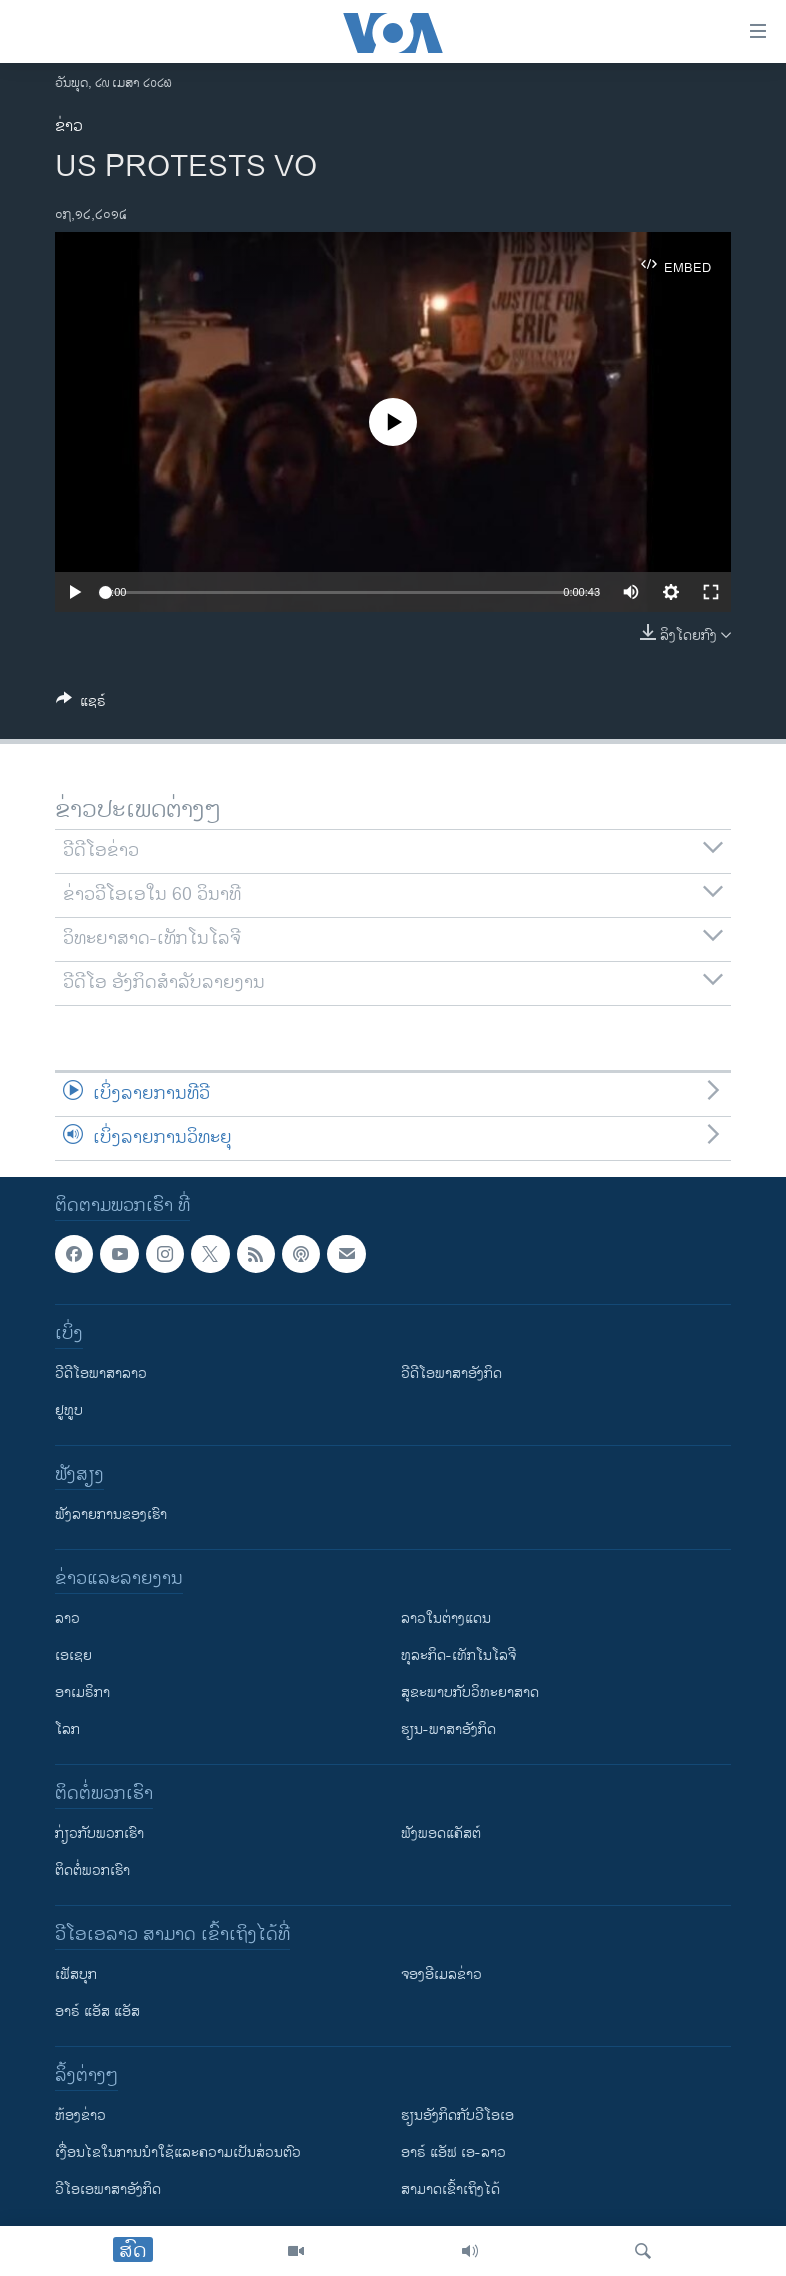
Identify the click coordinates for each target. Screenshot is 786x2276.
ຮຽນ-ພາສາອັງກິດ (448, 1729)
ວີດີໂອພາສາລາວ (101, 1373)
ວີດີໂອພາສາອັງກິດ (451, 1373)
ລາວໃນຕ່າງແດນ (446, 1618)
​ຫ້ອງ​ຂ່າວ (80, 2115)
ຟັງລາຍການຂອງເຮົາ (111, 1514)
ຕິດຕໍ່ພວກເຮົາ (92, 1870)
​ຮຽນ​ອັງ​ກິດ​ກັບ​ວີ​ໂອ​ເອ (457, 2115)
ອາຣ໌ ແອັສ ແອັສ (97, 2011)
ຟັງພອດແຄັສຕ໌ (441, 1833)
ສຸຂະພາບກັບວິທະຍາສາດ (470, 1692)
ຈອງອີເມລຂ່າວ (441, 1974)
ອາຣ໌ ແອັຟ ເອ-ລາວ (453, 2152)
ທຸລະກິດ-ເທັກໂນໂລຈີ (458, 1655)
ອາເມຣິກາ (82, 1692)
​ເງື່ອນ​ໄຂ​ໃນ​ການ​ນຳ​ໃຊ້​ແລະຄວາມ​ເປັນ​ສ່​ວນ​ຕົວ (178, 2152)
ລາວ (67, 1618)
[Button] (81, 704)
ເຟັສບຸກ (76, 1974)
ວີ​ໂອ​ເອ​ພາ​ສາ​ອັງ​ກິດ (108, 2189)
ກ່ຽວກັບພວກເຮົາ (99, 1833)
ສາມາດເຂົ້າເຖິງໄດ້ (450, 2189)
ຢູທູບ (69, 1410)
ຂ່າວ (69, 126)
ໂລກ (67, 1729)
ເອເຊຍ (73, 1655)
